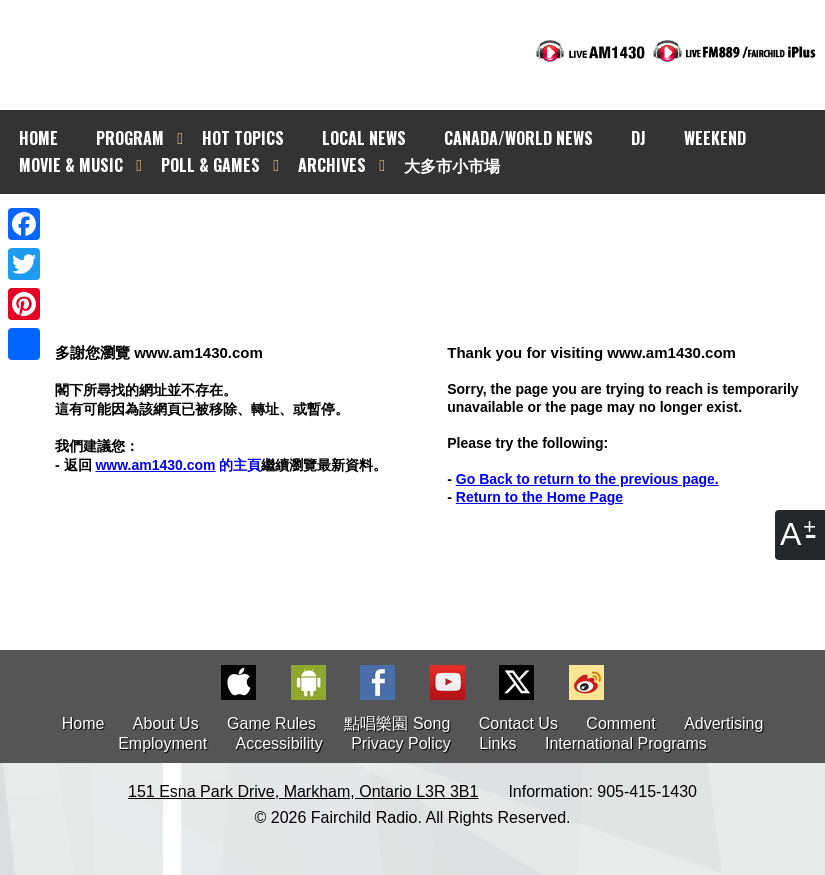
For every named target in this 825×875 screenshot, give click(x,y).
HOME (38, 138)
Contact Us (518, 723)
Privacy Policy (401, 743)
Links (497, 743)
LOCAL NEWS (364, 138)
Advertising (723, 723)
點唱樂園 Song (399, 723)
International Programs (626, 743)
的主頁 (178, 465)
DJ (638, 138)
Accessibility (279, 743)
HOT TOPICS (243, 138)
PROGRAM (130, 138)
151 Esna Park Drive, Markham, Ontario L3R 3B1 (303, 791)
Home (83, 723)
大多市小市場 (452, 165)
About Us (166, 723)
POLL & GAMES (210, 165)
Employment (162, 743)
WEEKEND (715, 138)
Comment (620, 723)
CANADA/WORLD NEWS (518, 138)
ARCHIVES (332, 165)
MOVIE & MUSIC (71, 165)
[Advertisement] (430, 230)
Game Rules (271, 723)
